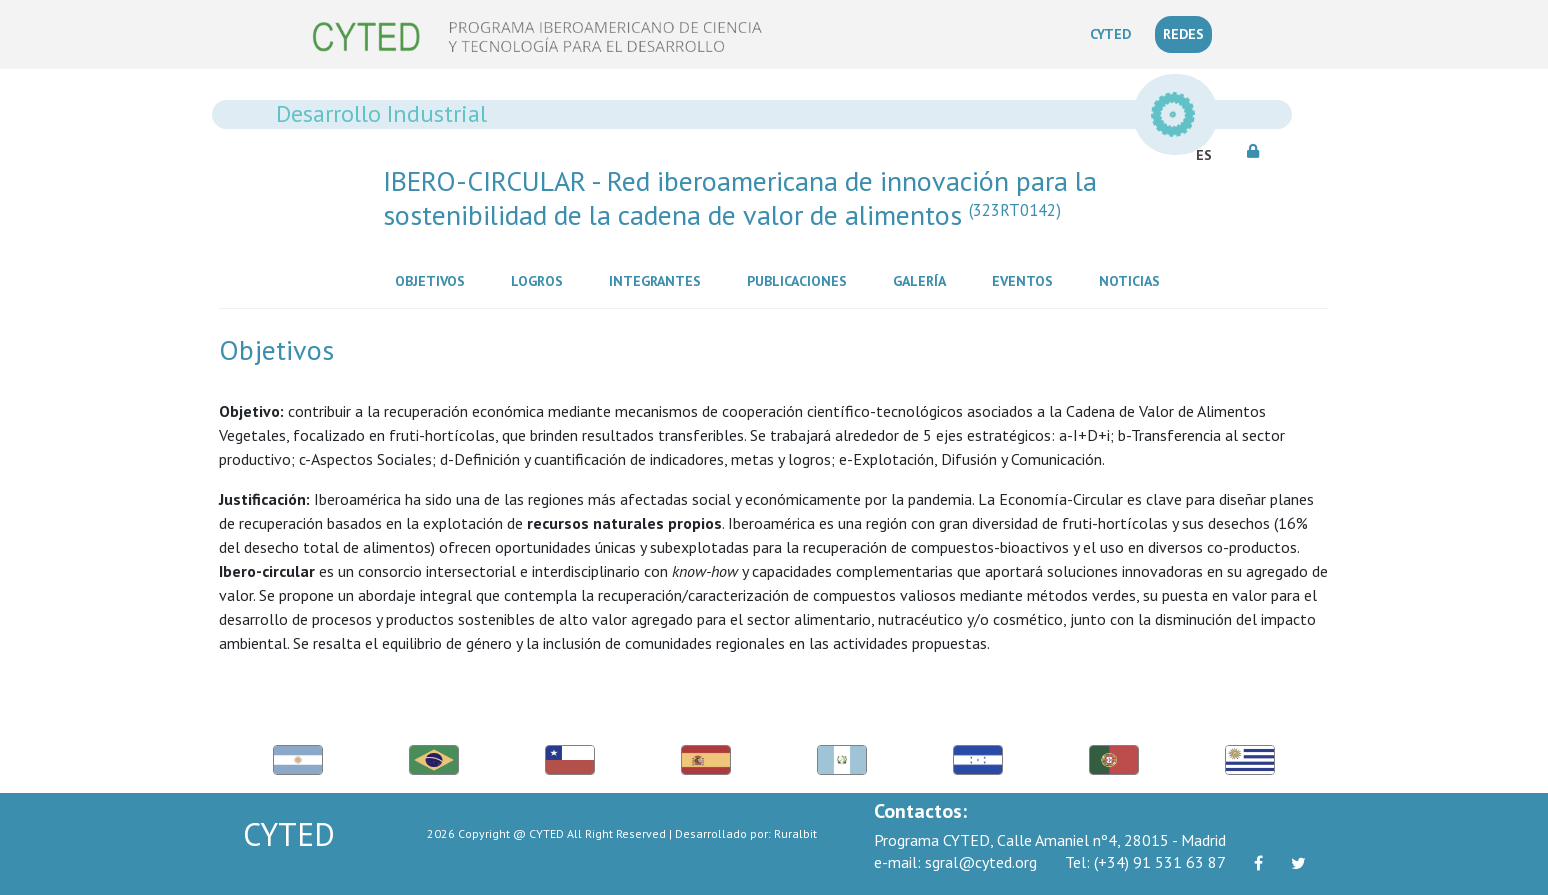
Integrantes (659, 280)
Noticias (1133, 280)
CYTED (1114, 33)
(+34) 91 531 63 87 (1145, 862)
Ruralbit (795, 833)
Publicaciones (801, 280)
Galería (923, 280)
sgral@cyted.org (955, 862)
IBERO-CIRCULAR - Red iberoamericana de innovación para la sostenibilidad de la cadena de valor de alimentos (740, 197)
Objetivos (434, 280)
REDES (1183, 34)
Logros (541, 280)
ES (1204, 155)
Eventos (1026, 280)
